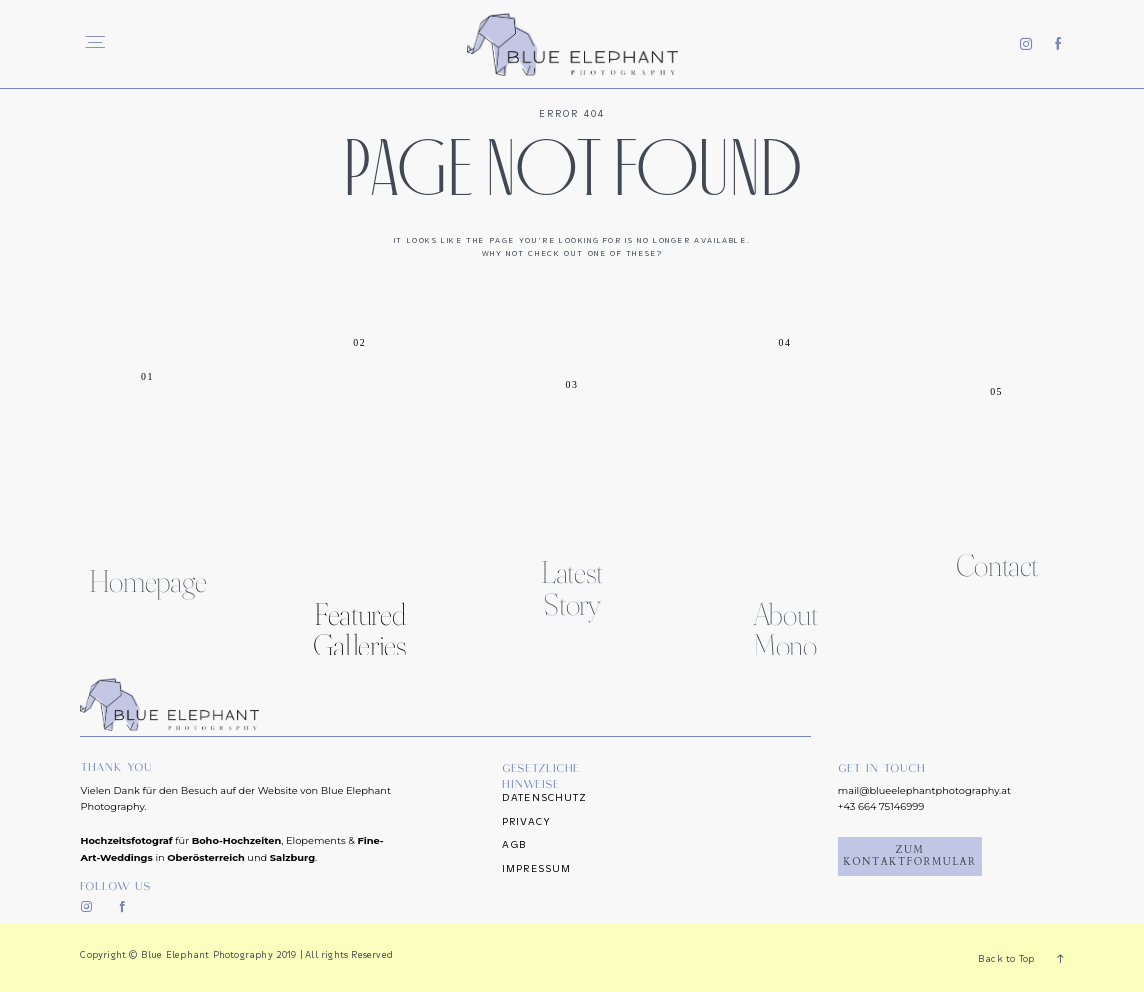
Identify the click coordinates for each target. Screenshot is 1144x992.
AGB (514, 844)
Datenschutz (544, 797)
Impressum (536, 868)
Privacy (526, 821)
